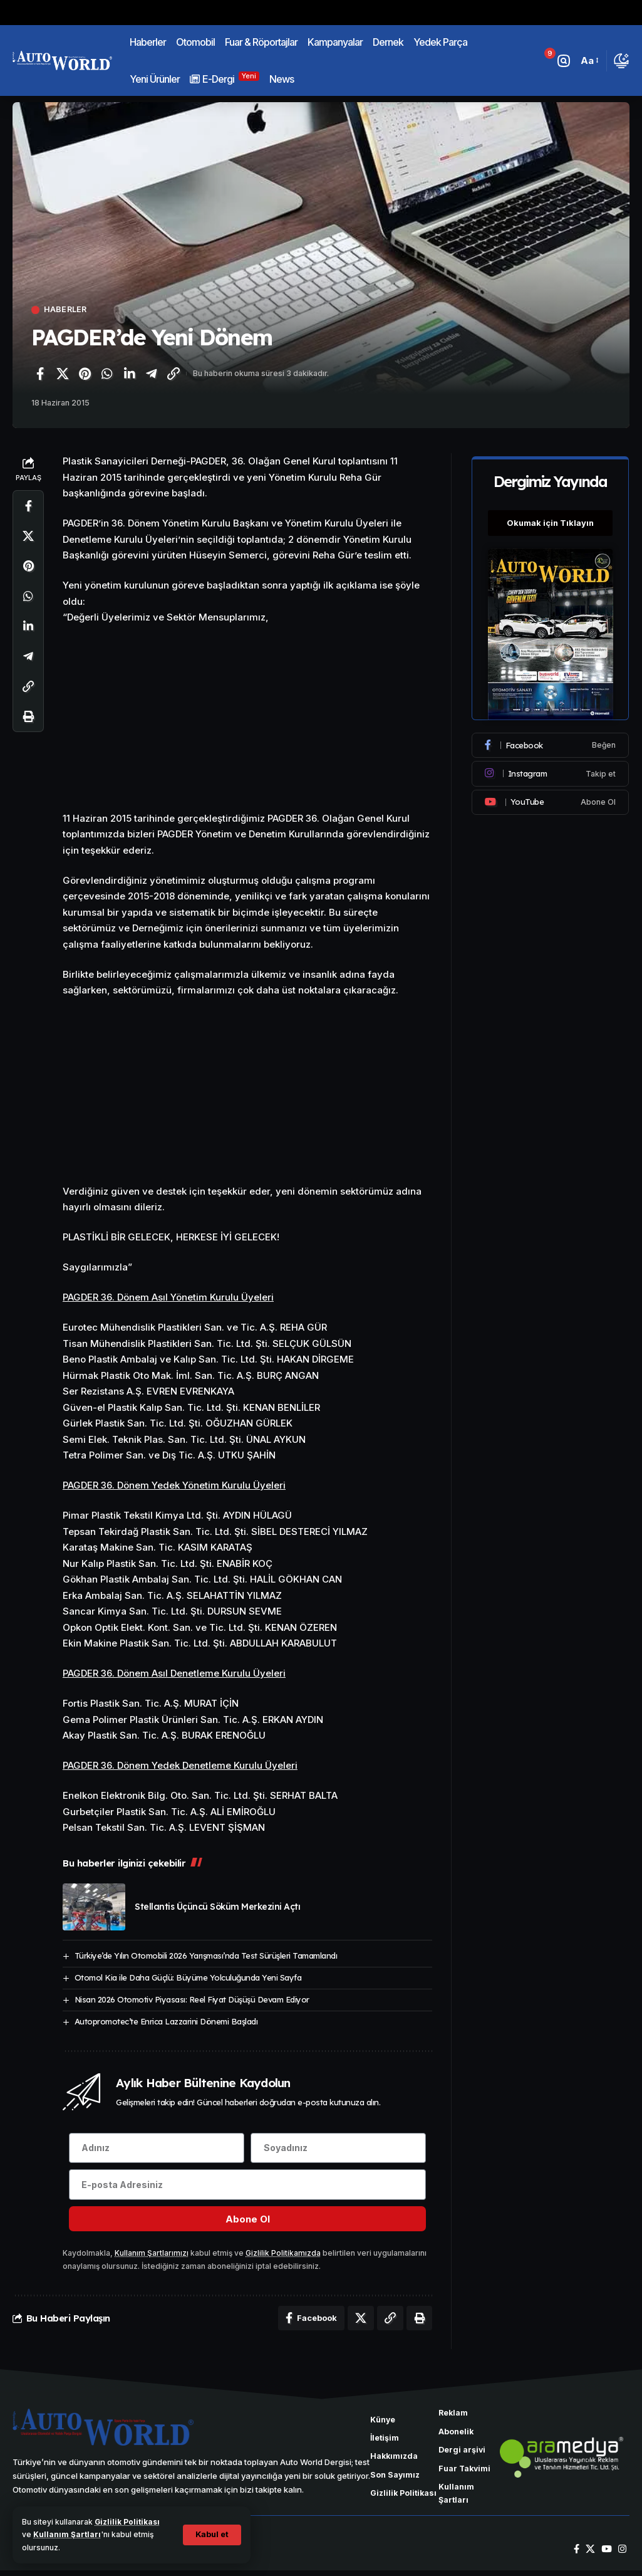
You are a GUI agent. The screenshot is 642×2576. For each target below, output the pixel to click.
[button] (211, 2535)
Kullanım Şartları (67, 2534)
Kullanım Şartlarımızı (152, 2254)
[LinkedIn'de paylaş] (129, 374)
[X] (590, 2554)
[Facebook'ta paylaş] (40, 374)
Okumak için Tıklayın (550, 520)
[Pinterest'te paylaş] (84, 374)
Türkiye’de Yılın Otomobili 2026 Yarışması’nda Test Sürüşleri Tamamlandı (206, 1955)
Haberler (66, 310)
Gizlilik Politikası (127, 2521)
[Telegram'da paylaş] (151, 374)
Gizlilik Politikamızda (283, 2254)
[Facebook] (550, 742)
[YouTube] (606, 2554)
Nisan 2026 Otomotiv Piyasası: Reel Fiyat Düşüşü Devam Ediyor (192, 1999)
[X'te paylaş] (62, 374)
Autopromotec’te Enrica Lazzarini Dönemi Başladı (166, 2021)
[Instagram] (550, 770)
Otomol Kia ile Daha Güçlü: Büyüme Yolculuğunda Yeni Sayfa (188, 1977)
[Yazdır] (28, 717)
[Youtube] (550, 799)
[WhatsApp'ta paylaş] (107, 374)
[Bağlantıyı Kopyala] (173, 374)
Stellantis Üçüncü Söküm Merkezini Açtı (217, 1907)
